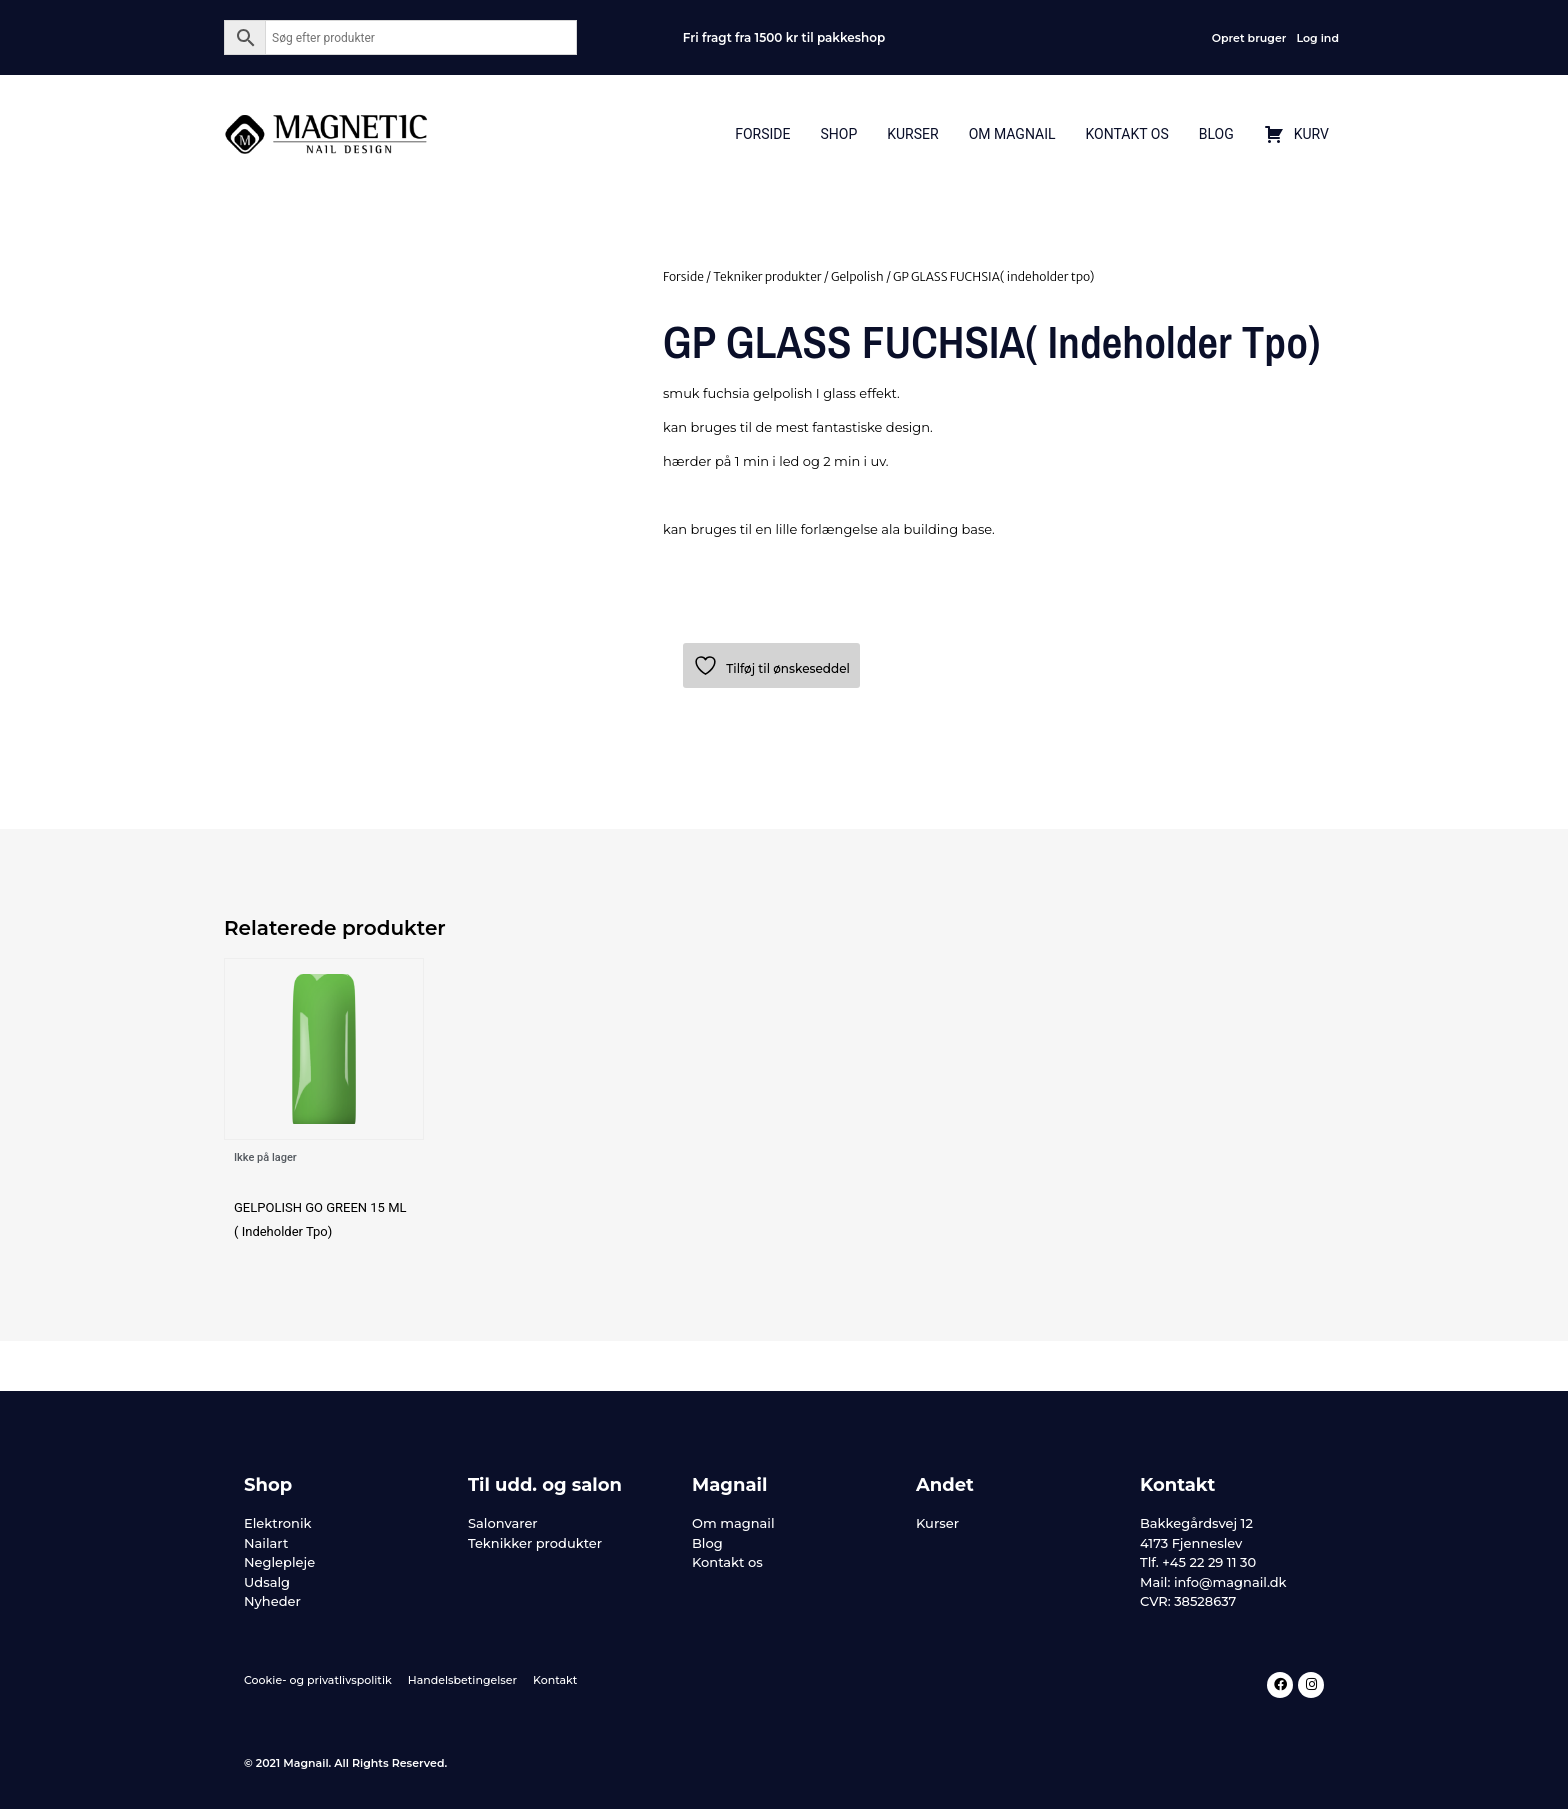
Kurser (912, 134)
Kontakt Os (1126, 134)
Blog (1216, 134)
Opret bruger (1249, 38)
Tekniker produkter (767, 276)
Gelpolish (857, 276)
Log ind (1317, 38)
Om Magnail (1012, 134)
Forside (762, 134)
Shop (838, 134)
